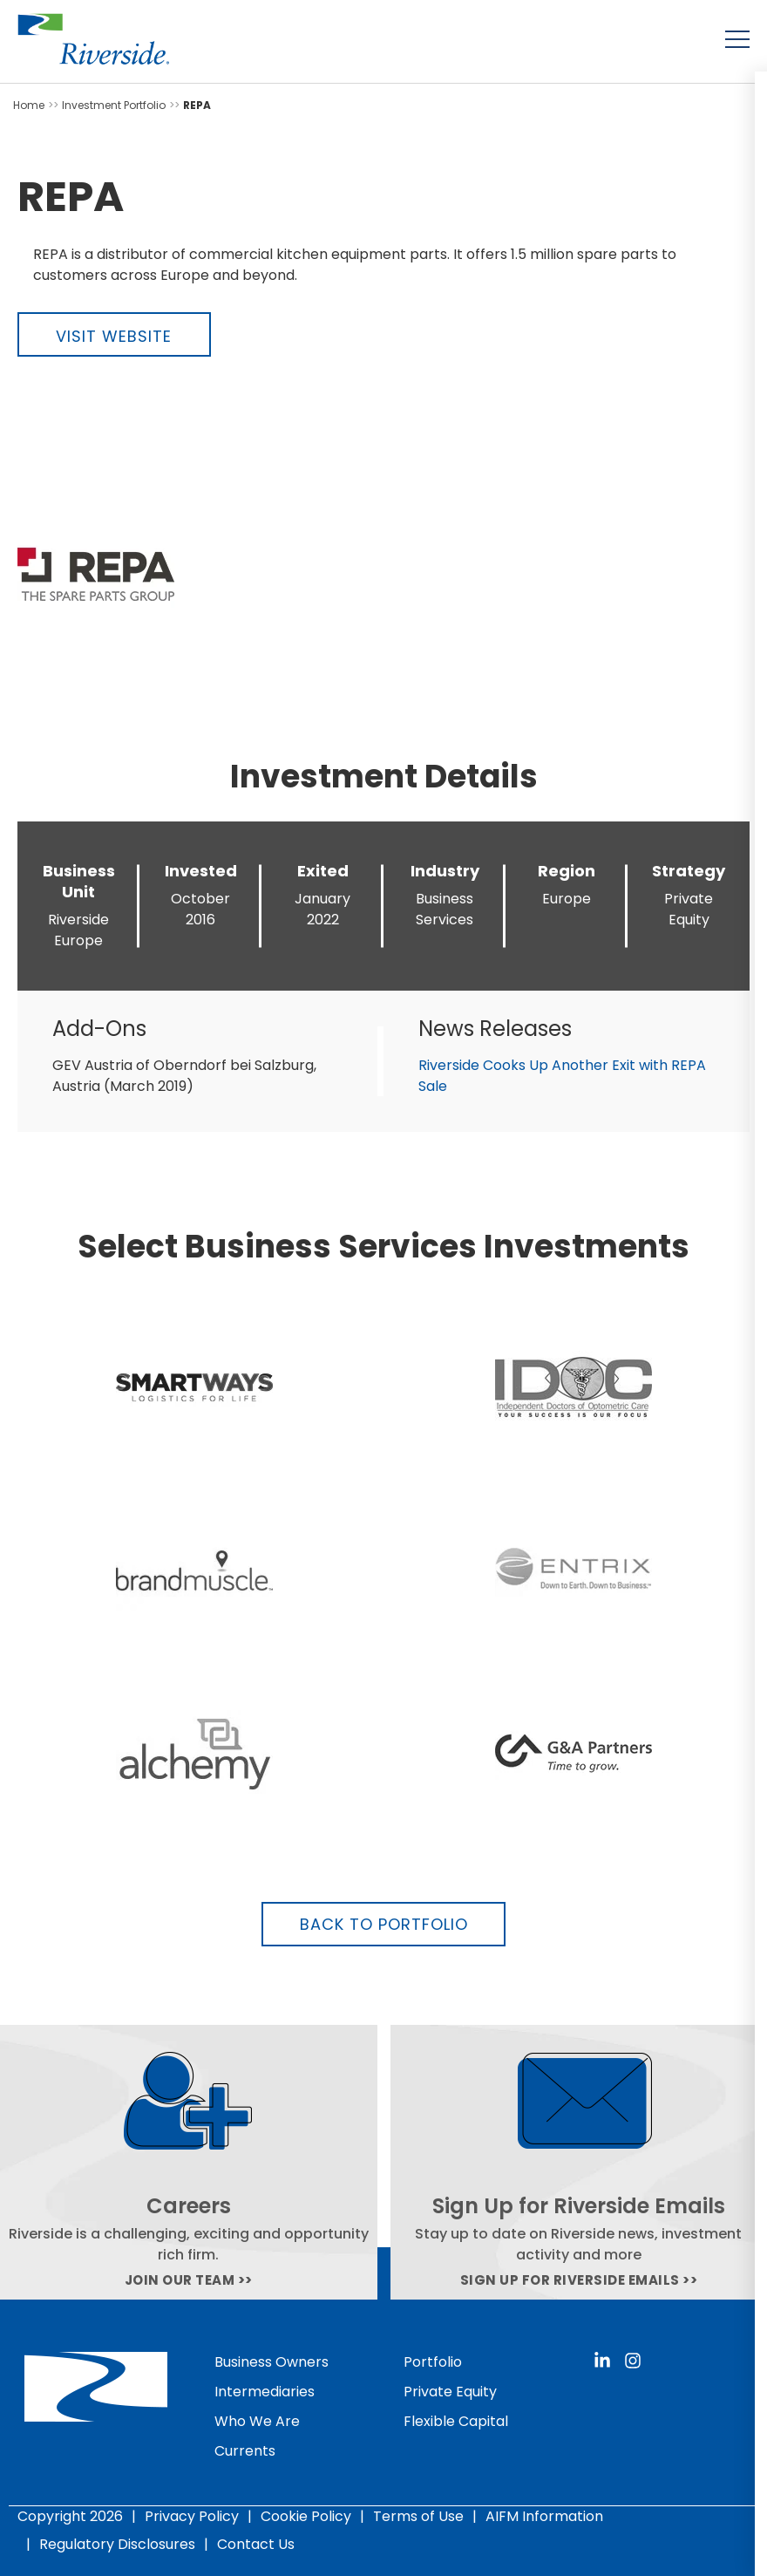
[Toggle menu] (737, 39)
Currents (244, 2451)
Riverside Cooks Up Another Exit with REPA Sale (562, 1075)
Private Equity (450, 2392)
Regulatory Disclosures (117, 2544)
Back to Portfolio (384, 1924)
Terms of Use (418, 2516)
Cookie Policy (306, 2516)
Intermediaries (264, 2392)
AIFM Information (544, 2516)
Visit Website (114, 336)
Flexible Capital (456, 2421)
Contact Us (256, 2544)
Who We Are (257, 2421)
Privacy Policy (192, 2516)
